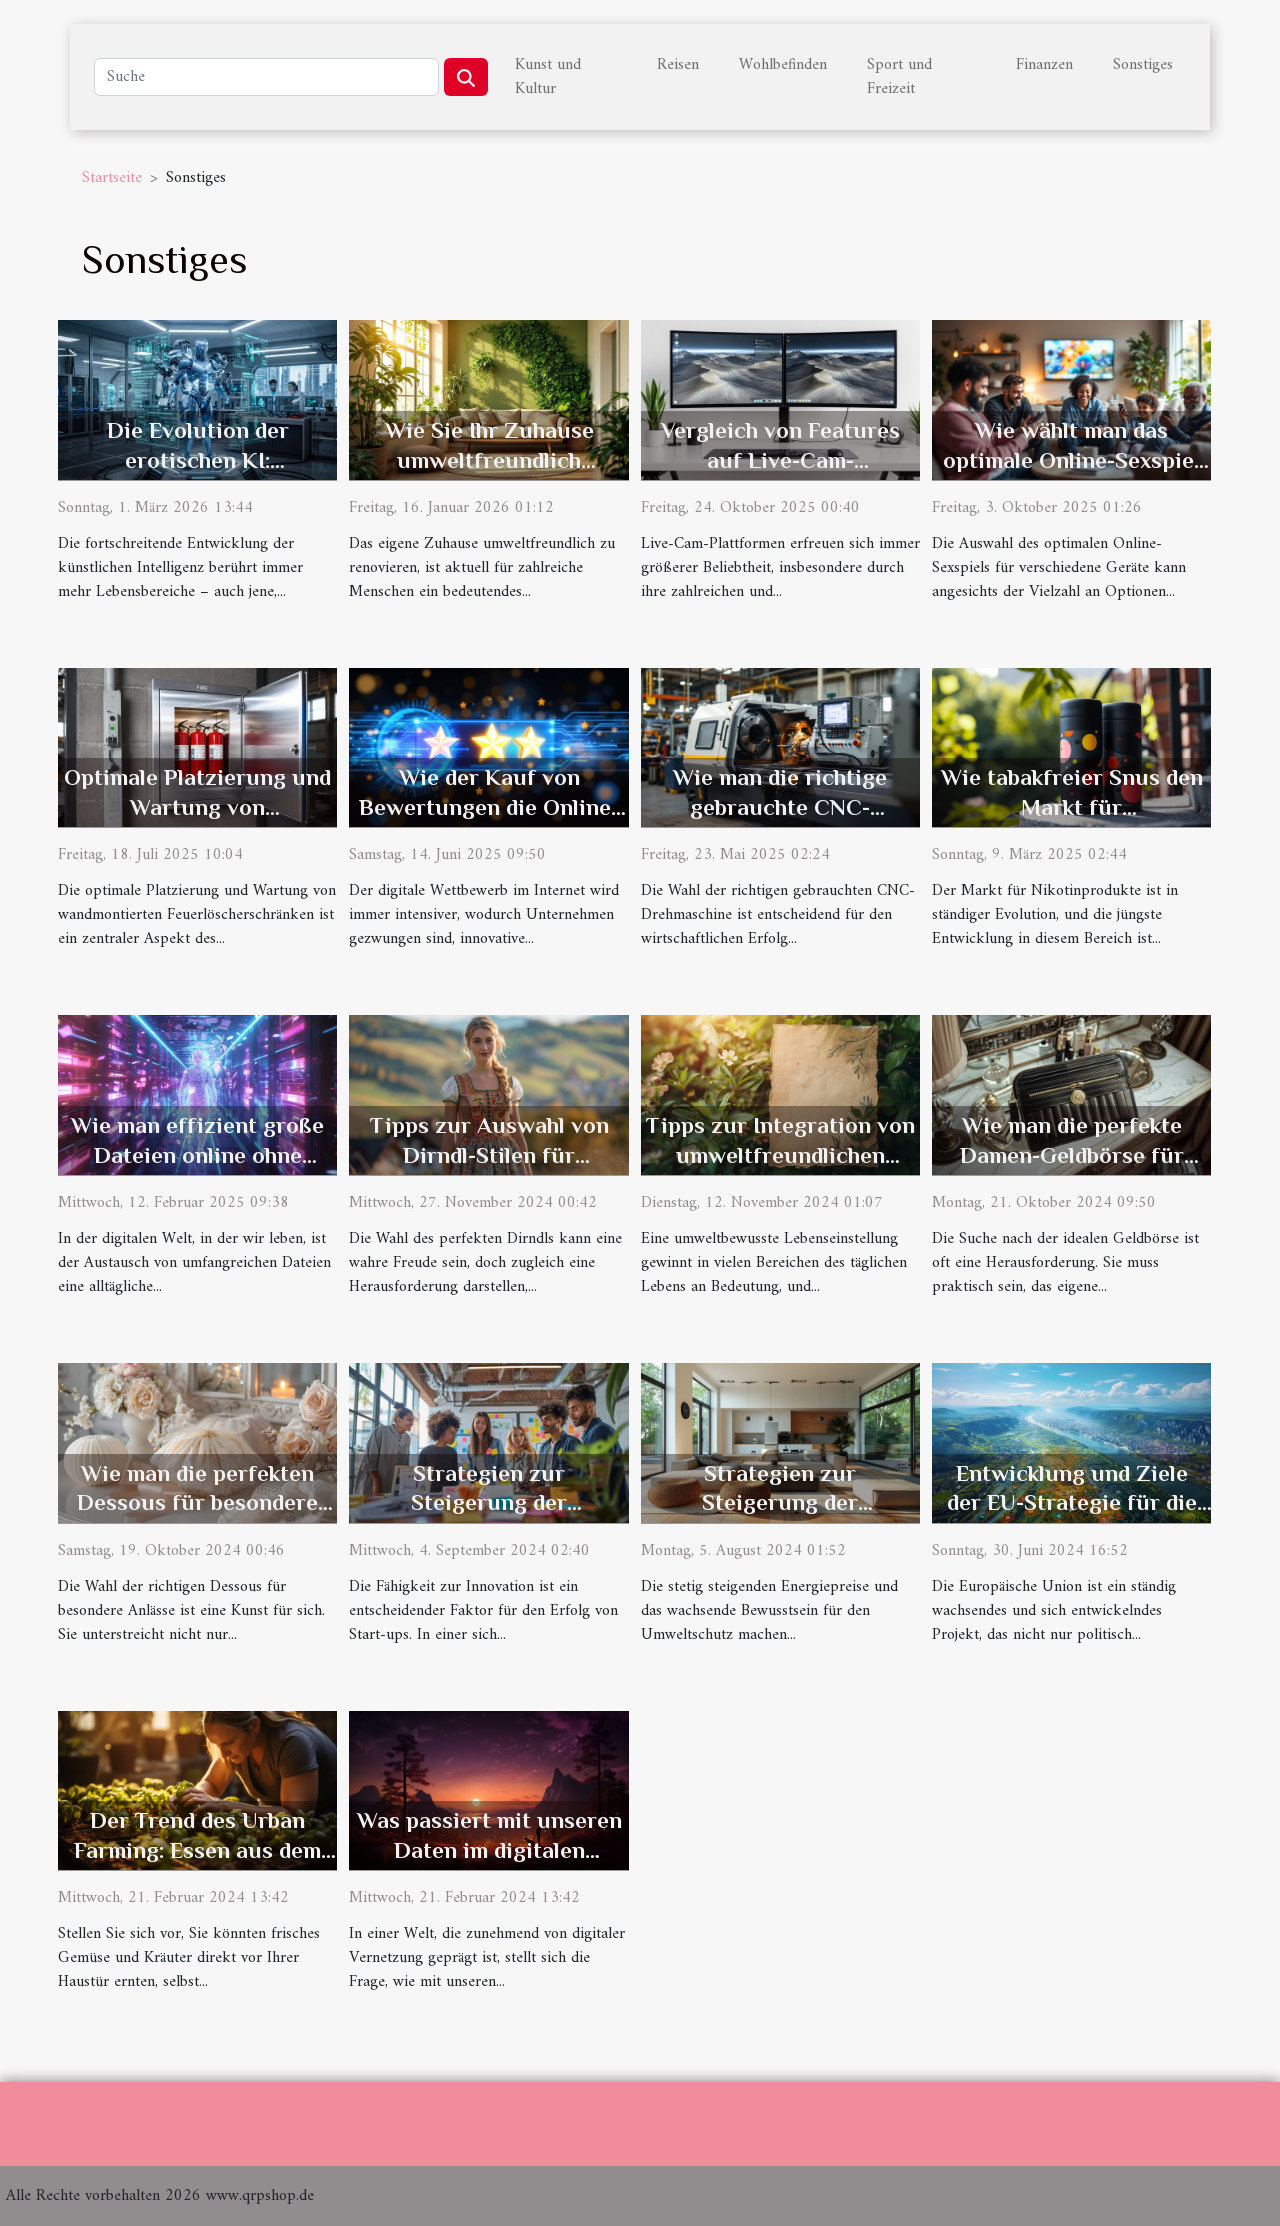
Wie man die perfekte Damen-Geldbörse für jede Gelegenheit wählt (1071, 1155)
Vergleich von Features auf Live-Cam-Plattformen (780, 460)
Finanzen (1044, 65)
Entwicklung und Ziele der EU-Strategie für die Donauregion (1072, 1503)
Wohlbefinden (783, 65)
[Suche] (266, 77)
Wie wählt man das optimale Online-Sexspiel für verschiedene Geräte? (1072, 460)
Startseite (112, 178)
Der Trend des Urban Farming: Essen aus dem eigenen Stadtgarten (197, 1850)
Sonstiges (1143, 65)
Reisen (678, 65)
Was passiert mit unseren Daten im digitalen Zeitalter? (489, 1850)
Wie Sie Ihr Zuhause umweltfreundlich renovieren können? (489, 460)
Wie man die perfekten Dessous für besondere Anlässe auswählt (197, 1503)
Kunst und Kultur (548, 77)
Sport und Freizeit (899, 77)
